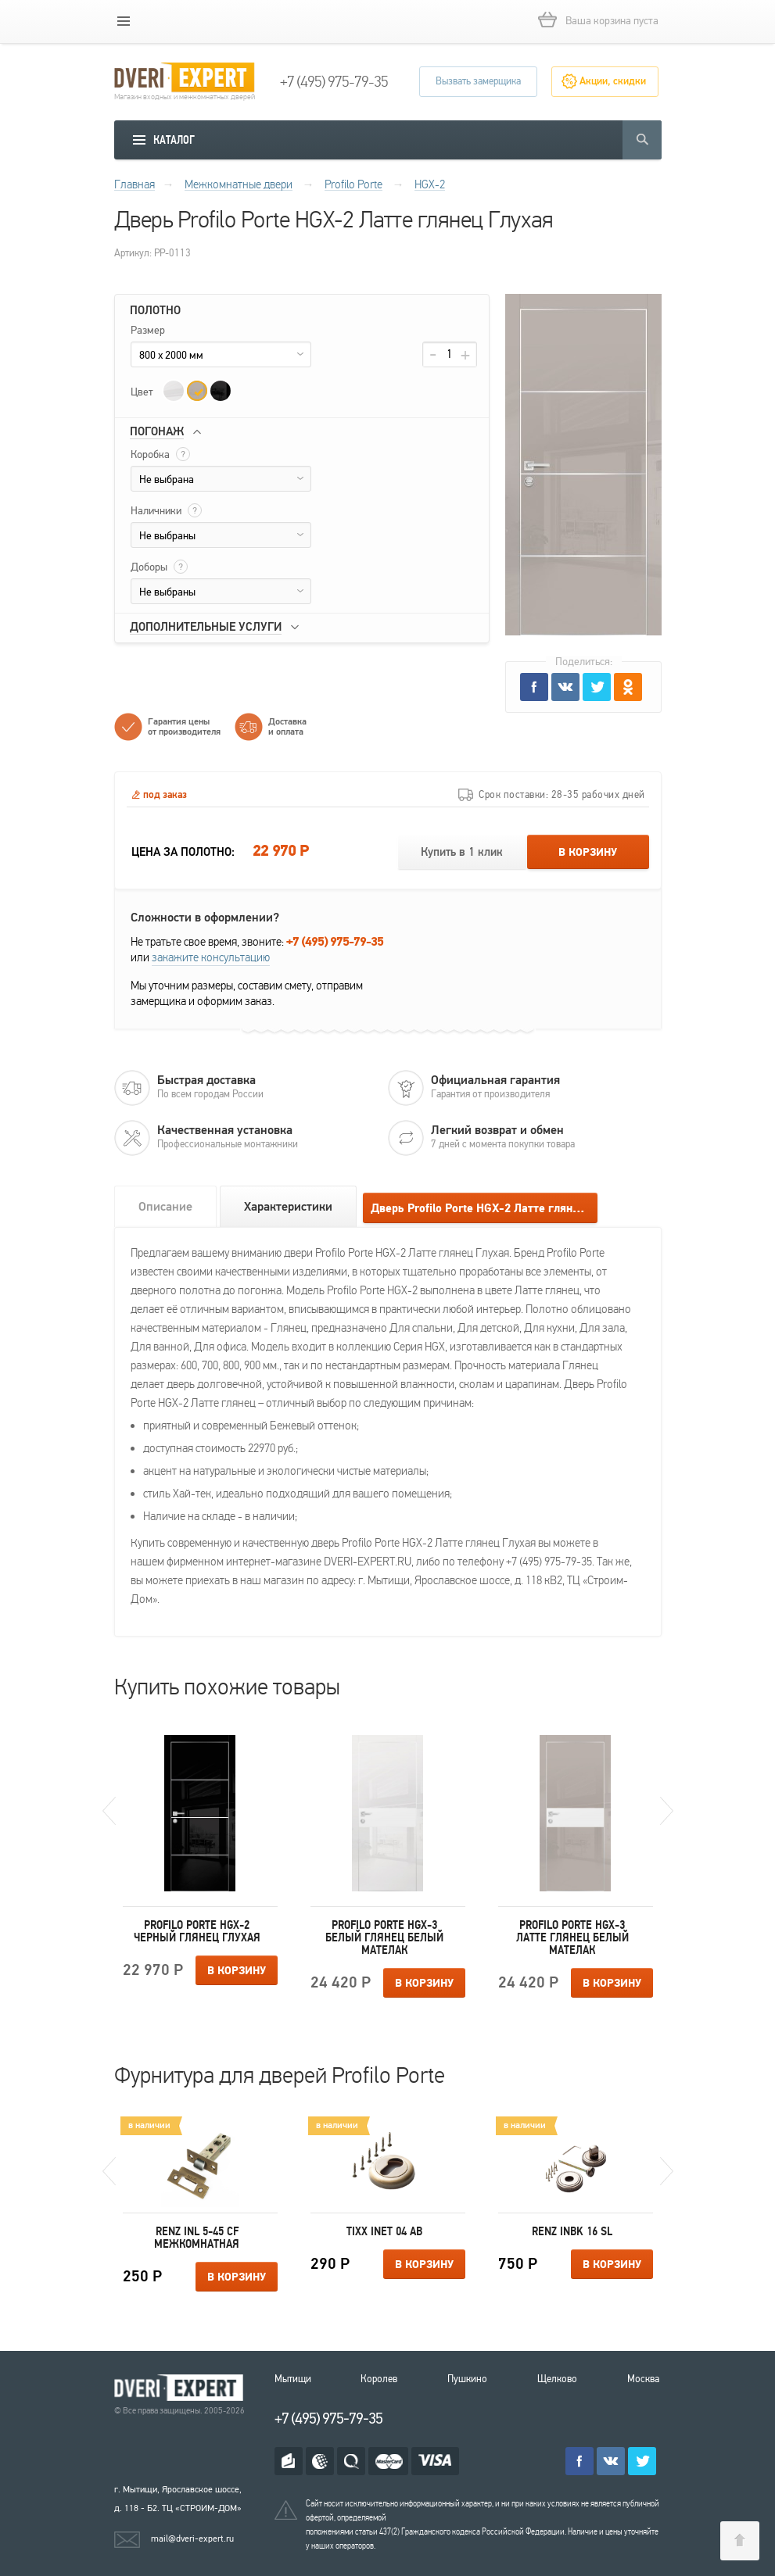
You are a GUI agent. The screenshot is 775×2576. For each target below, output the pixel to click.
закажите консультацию (211, 957)
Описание (165, 1207)
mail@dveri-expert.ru (192, 2538)
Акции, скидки (612, 81)
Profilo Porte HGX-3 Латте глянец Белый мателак (572, 1937)
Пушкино (467, 2379)
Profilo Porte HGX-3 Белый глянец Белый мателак (384, 1937)
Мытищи (292, 2379)
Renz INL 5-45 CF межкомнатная (196, 2237)
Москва (643, 2379)
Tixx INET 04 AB (384, 2231)
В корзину (587, 853)
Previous (109, 1811)
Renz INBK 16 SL (572, 2231)
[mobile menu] (123, 21)
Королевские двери (181, 2388)
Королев (379, 2379)
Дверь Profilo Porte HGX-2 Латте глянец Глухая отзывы (484, 1208)
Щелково (557, 2379)
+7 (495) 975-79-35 (334, 82)
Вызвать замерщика (478, 81)
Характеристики (288, 1207)
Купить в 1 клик (462, 852)
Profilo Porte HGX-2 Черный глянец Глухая (197, 1931)
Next (666, 1811)
